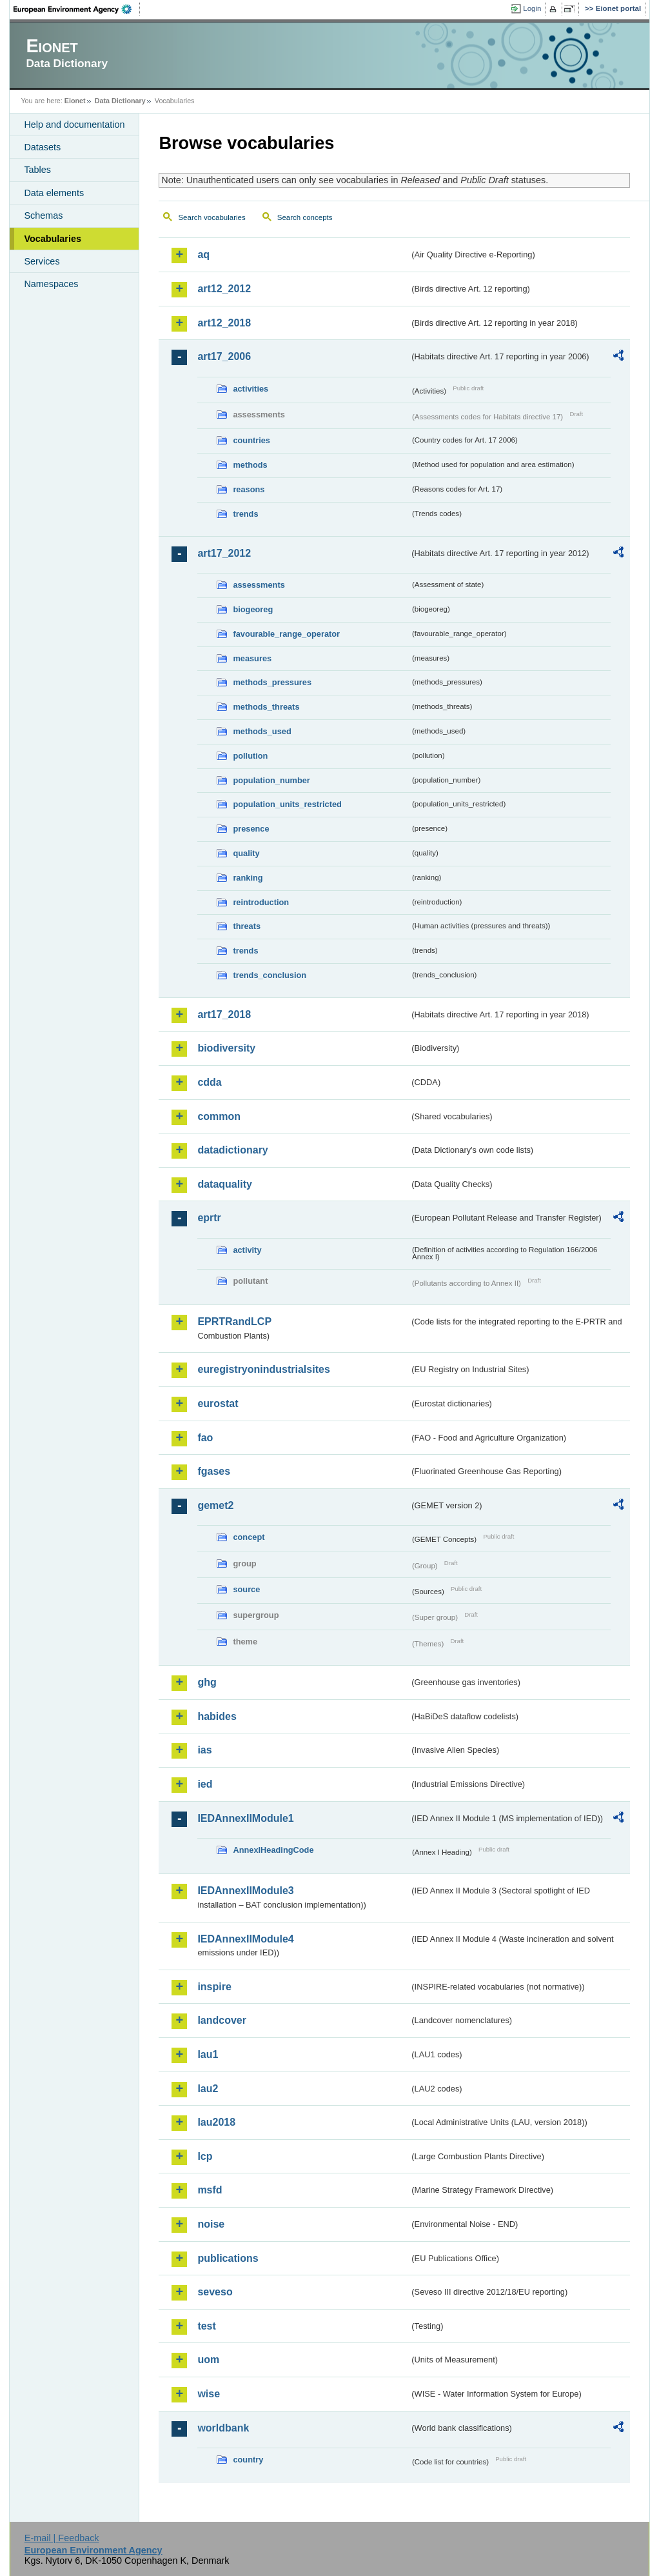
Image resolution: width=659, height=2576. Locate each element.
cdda (209, 1082)
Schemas (43, 215)
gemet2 (215, 1505)
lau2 (207, 2088)
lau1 (207, 2054)
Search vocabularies (211, 217)
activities (250, 389)
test (206, 2326)
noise (210, 2224)
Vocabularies (52, 239)
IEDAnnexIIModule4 (245, 1938)
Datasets (42, 147)
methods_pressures (272, 682)
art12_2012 (224, 288)
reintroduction (261, 902)
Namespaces (51, 284)
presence (251, 829)
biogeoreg (253, 609)
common (219, 1116)
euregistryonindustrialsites (263, 1369)
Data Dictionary (120, 101)
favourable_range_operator (286, 634)
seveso (214, 2291)
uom (208, 2359)
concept (248, 1537)
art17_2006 (224, 356)
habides (216, 1716)
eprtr (209, 1217)
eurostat (217, 1403)
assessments (258, 585)
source (246, 1589)
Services (41, 261)
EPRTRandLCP (234, 1321)
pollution (250, 756)
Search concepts (305, 217)
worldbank (223, 2427)
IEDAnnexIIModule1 (245, 1818)
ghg (206, 1682)
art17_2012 (224, 553)
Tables (37, 170)
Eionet (75, 101)
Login (532, 8)
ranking (247, 878)
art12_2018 (224, 322)
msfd (209, 2189)
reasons (248, 489)
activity (247, 1250)
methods (250, 465)
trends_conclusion (269, 975)
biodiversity (226, 1048)
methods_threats (266, 707)
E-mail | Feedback (62, 2538)
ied (204, 1784)
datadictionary (232, 1149)
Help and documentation (74, 124)
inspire (214, 1986)
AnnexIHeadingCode (273, 1850)
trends (245, 514)
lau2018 (216, 2122)
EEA (77, 9)
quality (246, 853)
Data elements (54, 193)
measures (252, 658)
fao (205, 1437)
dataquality (224, 1184)
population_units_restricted (287, 804)
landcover (221, 2020)
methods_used (262, 731)
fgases (213, 1471)
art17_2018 (224, 1014)
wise (208, 2393)
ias (204, 1749)
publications (227, 2258)
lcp (204, 2156)
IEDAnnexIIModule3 (245, 1890)
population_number (271, 780)
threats (247, 926)
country (248, 2459)
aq (203, 254)
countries (251, 440)
